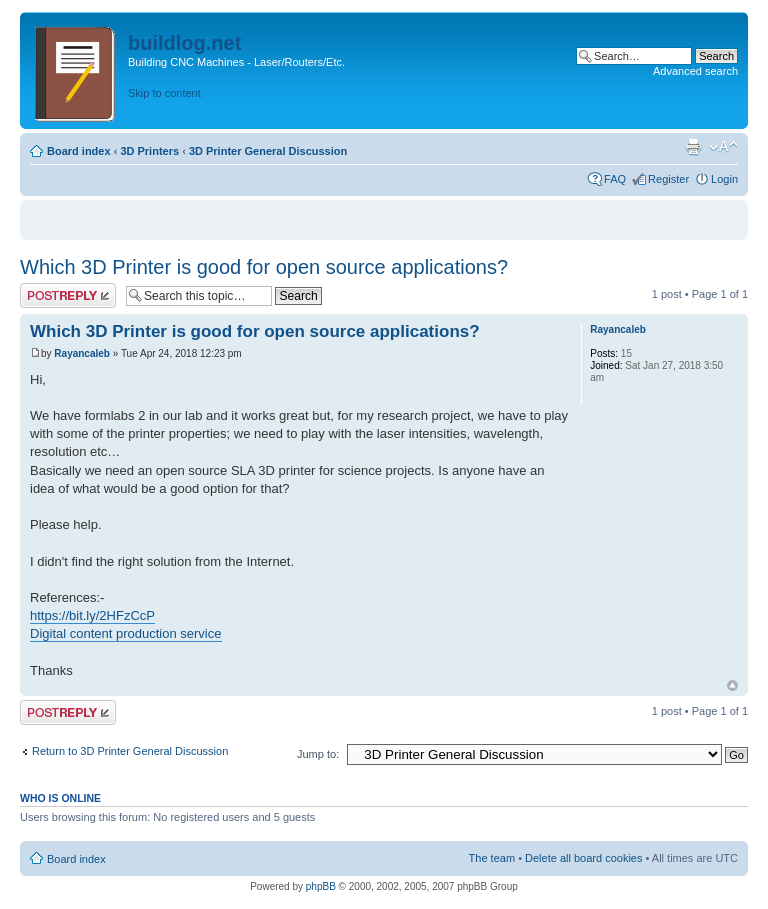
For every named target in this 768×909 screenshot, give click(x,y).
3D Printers (149, 151)
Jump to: (318, 754)
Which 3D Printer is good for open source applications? (264, 267)
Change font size (723, 147)
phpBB (321, 886)
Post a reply (68, 295)
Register (668, 179)
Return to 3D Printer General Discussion (130, 751)
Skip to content (164, 93)
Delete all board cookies (583, 858)
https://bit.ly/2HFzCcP (92, 615)
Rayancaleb (82, 353)
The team (492, 858)
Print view (693, 147)
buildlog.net (184, 43)
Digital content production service (126, 633)
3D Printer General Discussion (268, 151)
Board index (79, 151)
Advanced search (695, 71)
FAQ (615, 179)
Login (724, 179)
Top (732, 685)
